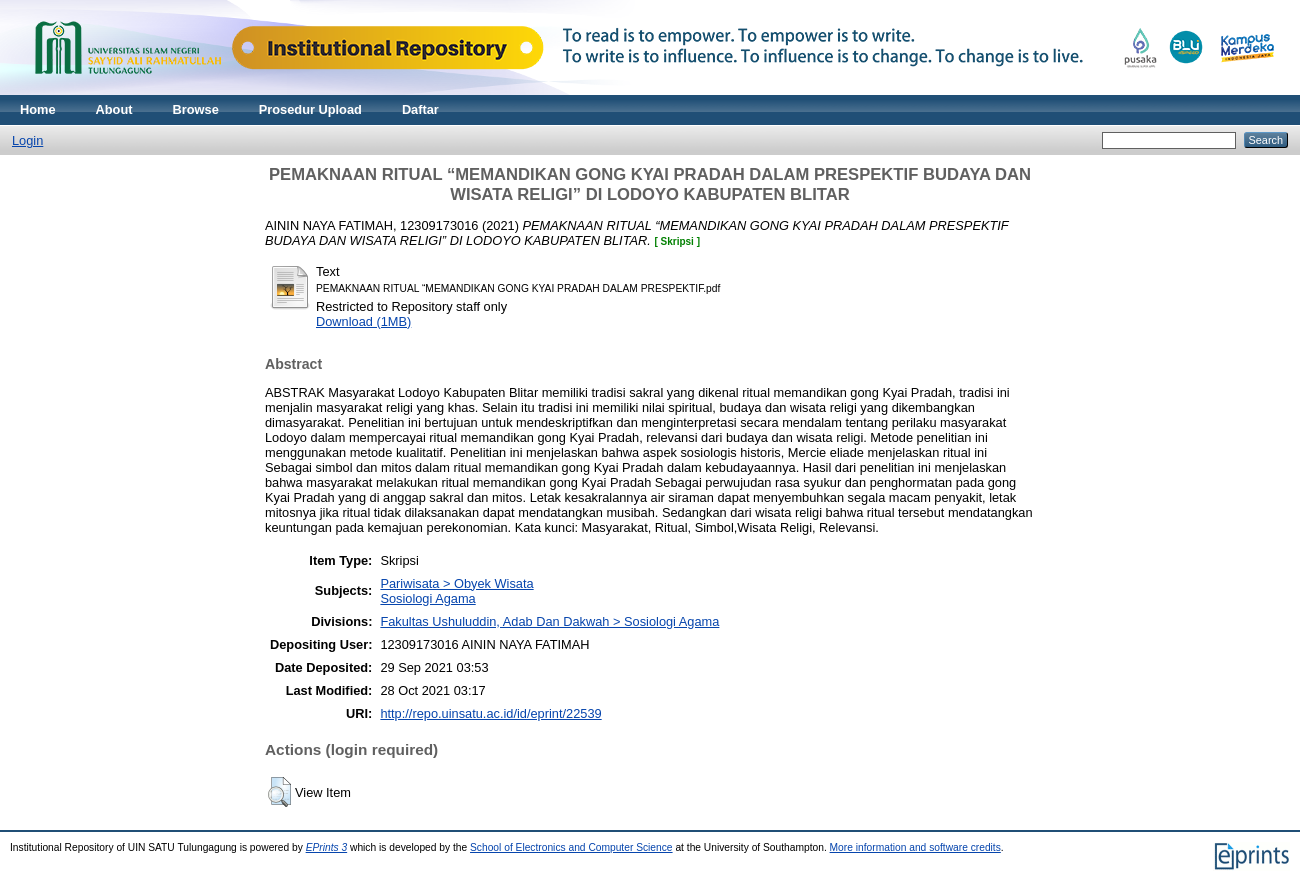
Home (38, 109)
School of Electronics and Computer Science (571, 847)
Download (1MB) (363, 321)
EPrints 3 (327, 847)
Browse (196, 109)
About (114, 109)
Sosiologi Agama (427, 598)
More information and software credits (915, 847)
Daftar (420, 109)
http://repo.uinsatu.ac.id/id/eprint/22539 (490, 713)
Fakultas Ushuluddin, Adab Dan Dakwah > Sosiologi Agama (549, 621)
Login (27, 140)
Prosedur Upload (310, 109)
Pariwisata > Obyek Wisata (456, 583)
